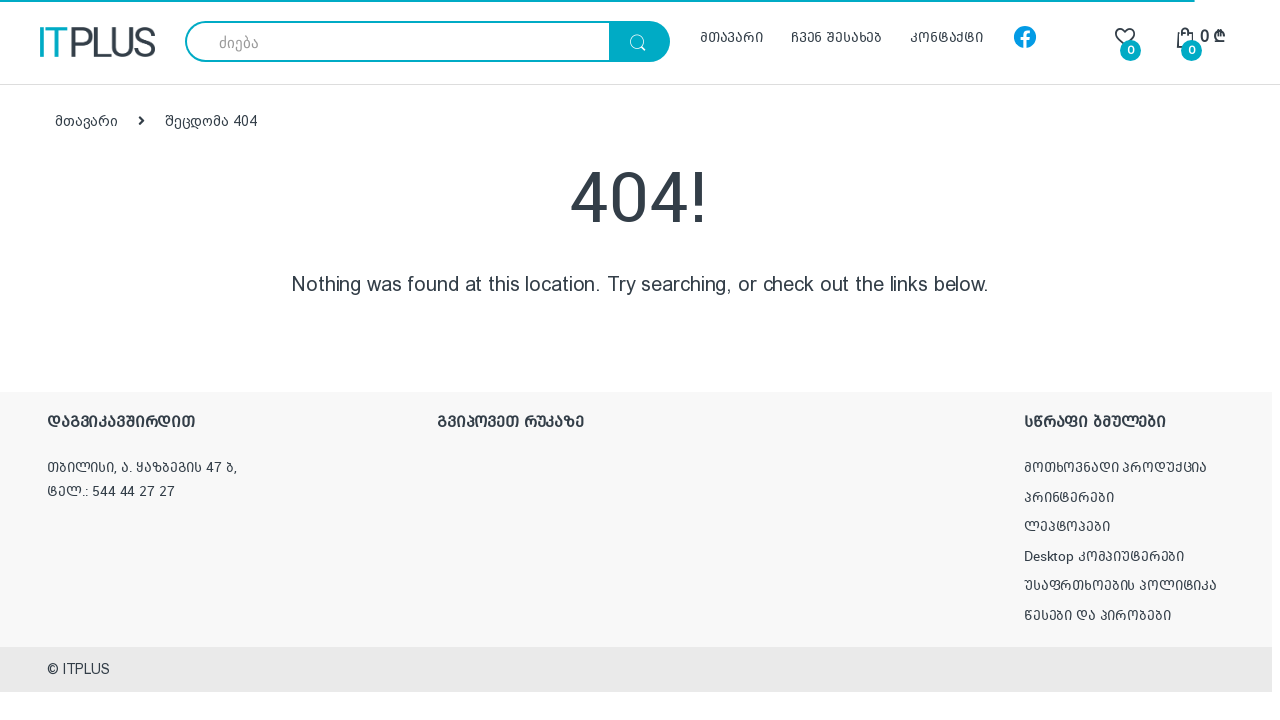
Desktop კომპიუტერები (1104, 556)
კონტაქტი (946, 37)
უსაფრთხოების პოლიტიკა (1120, 585)
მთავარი (731, 37)
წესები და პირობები (1097, 615)
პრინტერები (1069, 497)
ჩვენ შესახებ (836, 37)
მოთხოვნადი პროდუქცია (1115, 467)
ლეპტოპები (1067, 526)
